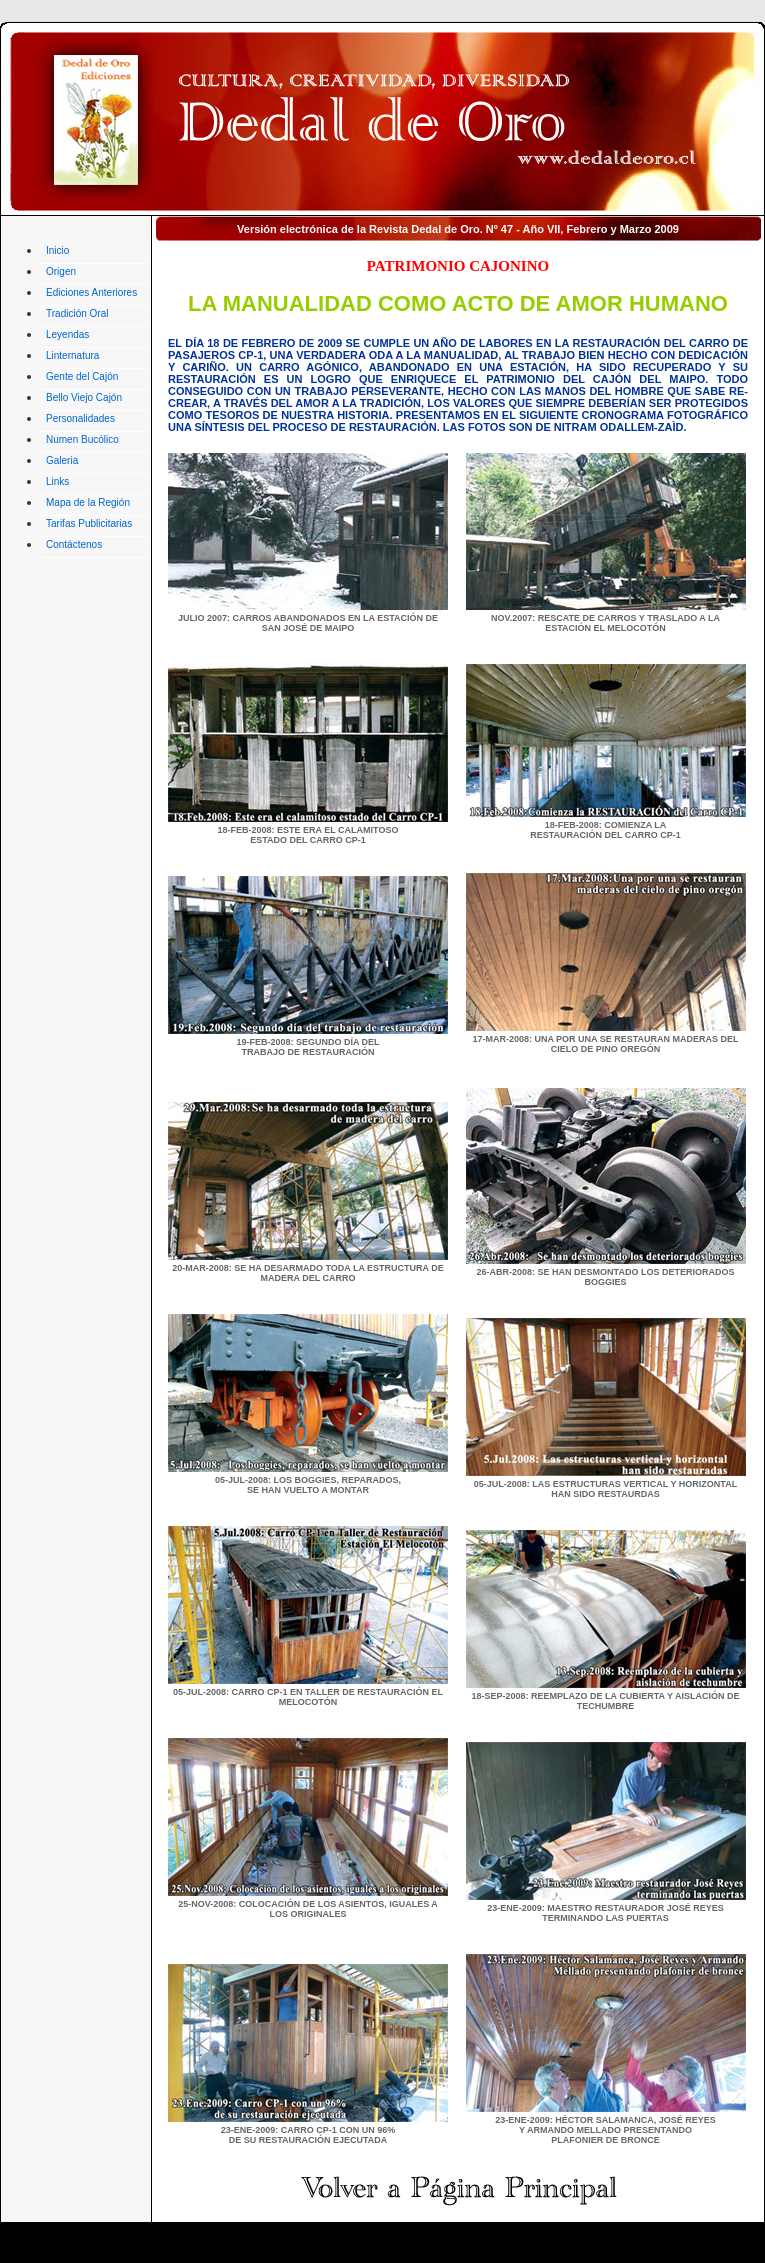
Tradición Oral (77, 313)
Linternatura (72, 355)
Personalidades (80, 418)
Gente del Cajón (82, 376)
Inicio (57, 250)
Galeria (62, 460)
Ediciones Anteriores (91, 292)
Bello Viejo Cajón (84, 397)
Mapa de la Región (88, 502)
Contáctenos (74, 544)
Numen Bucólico (82, 439)
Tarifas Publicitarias (89, 523)
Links (57, 481)
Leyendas (67, 334)
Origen (61, 271)
